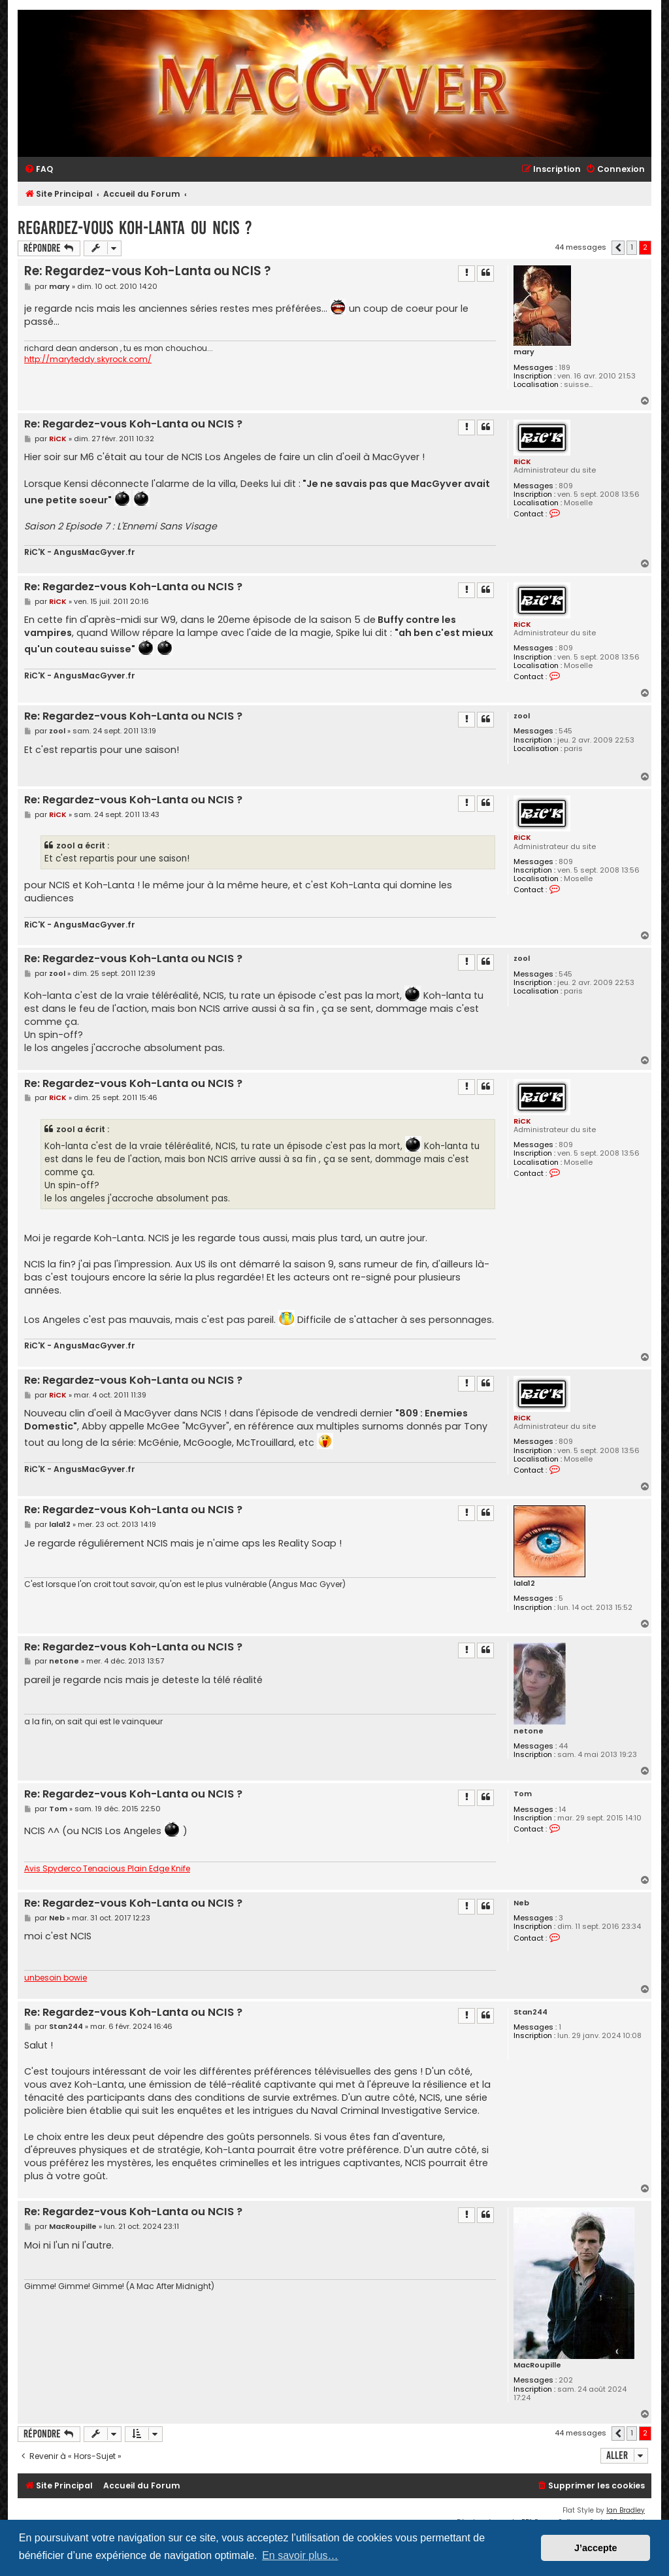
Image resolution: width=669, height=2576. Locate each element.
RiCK (522, 461)
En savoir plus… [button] (300, 2555)
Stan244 (530, 2012)
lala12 (524, 1583)
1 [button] (631, 247)
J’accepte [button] (595, 2548)
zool (522, 716)
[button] (618, 248)
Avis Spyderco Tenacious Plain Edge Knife (107, 1869)
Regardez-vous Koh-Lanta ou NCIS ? (135, 228)
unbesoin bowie (55, 1978)
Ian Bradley (625, 2510)
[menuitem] (38, 169)
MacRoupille (537, 2365)
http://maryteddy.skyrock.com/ (88, 359)
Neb (521, 1903)
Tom (523, 1794)
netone (529, 1731)
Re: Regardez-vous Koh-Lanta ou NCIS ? (147, 270)
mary (524, 352)
